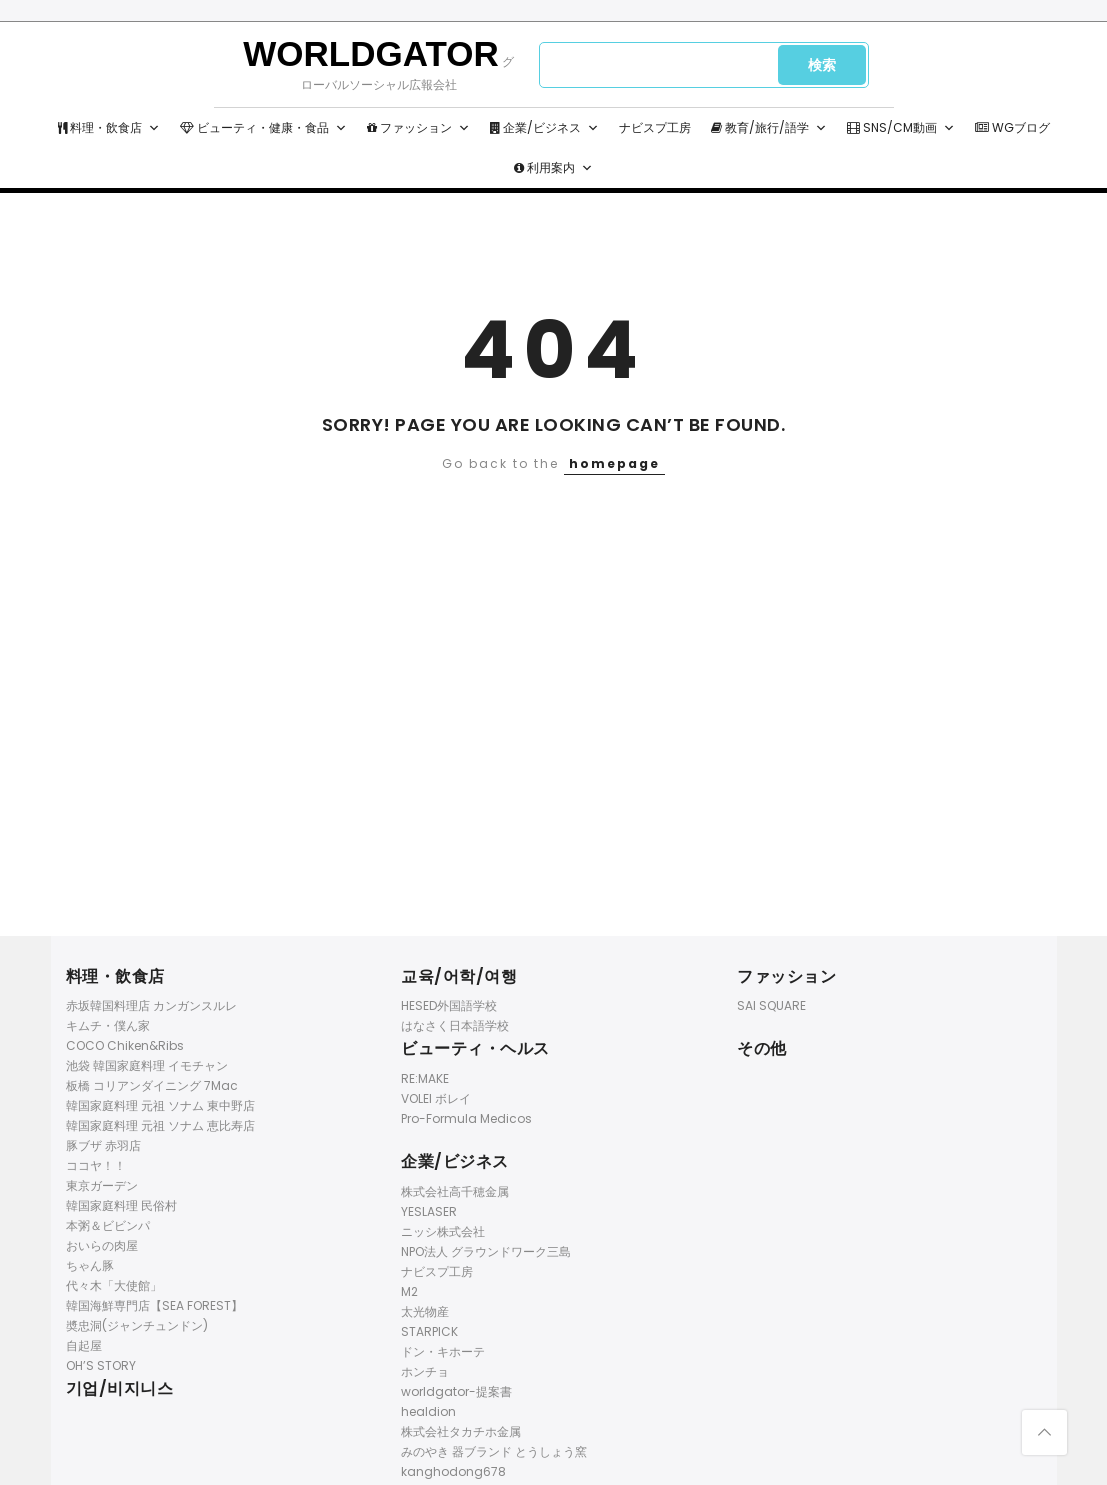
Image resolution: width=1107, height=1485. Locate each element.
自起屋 (84, 1345)
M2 (409, 1291)
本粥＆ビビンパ (108, 1225)
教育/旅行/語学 (769, 128)
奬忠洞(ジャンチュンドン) (137, 1325)
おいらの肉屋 (102, 1245)
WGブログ (1012, 127)
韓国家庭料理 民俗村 (121, 1205)
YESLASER (429, 1211)
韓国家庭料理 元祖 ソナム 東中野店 (160, 1105)
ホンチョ (425, 1371)
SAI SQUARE (771, 1005)
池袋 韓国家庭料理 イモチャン (147, 1065)
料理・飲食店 (109, 128)
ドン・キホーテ (443, 1351)
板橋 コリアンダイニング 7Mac (152, 1085)
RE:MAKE (425, 1078)
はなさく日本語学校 (455, 1025)
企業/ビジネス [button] (544, 128)
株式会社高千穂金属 (455, 1191)
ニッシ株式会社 (443, 1231)
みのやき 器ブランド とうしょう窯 (494, 1451)
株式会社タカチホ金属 (461, 1431)
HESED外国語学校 (449, 1005)
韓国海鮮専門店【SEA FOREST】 (154, 1305)
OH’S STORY (101, 1365)
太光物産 (425, 1311)
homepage (614, 463)
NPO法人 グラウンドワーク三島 (486, 1251)
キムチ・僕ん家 (108, 1025)
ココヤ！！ (96, 1165)
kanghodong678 (453, 1471)
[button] (154, 128)
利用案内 (553, 168)
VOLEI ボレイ (436, 1098)
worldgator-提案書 (456, 1391)
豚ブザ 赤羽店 (103, 1145)
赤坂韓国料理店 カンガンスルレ (151, 1005)
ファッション (418, 128)
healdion (428, 1411)
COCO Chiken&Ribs (125, 1045)
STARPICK (429, 1331)
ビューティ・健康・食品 (263, 128)
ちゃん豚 (90, 1265)
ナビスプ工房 (655, 127)
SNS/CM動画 (901, 128)
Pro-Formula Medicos (466, 1118)
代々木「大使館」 (114, 1285)
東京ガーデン (102, 1185)
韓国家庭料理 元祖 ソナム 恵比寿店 (160, 1125)
